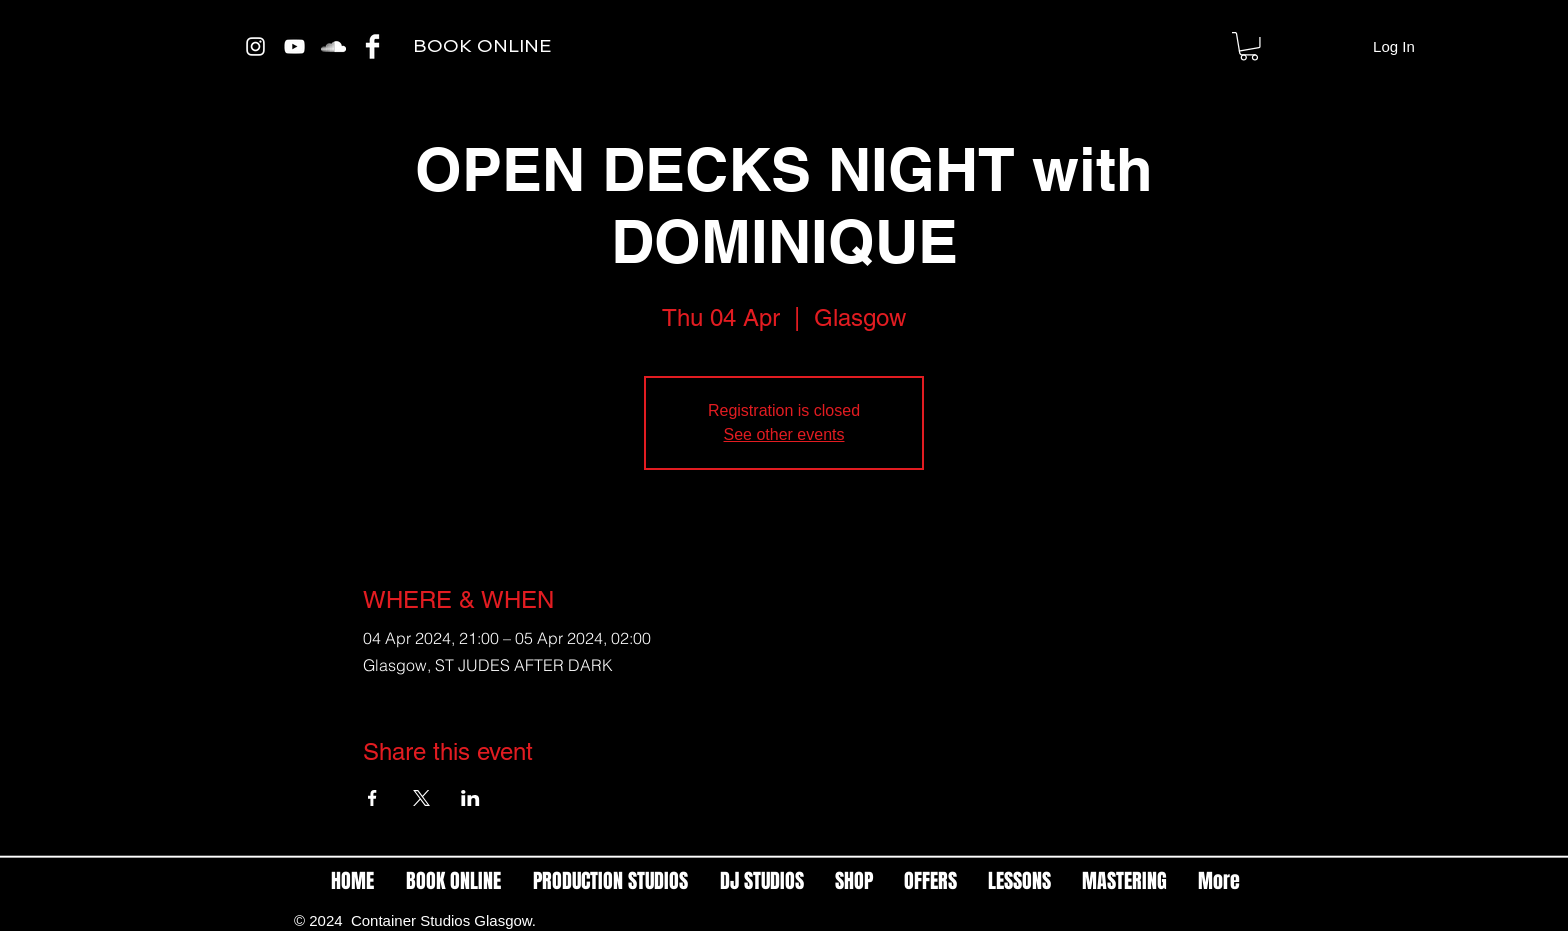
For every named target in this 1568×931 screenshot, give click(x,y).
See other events (784, 434)
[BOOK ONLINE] (481, 46)
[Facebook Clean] (372, 46)
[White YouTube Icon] (294, 46)
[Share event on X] (421, 798)
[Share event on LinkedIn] (470, 798)
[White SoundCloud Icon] (333, 46)
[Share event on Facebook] (372, 798)
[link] (1249, 46)
